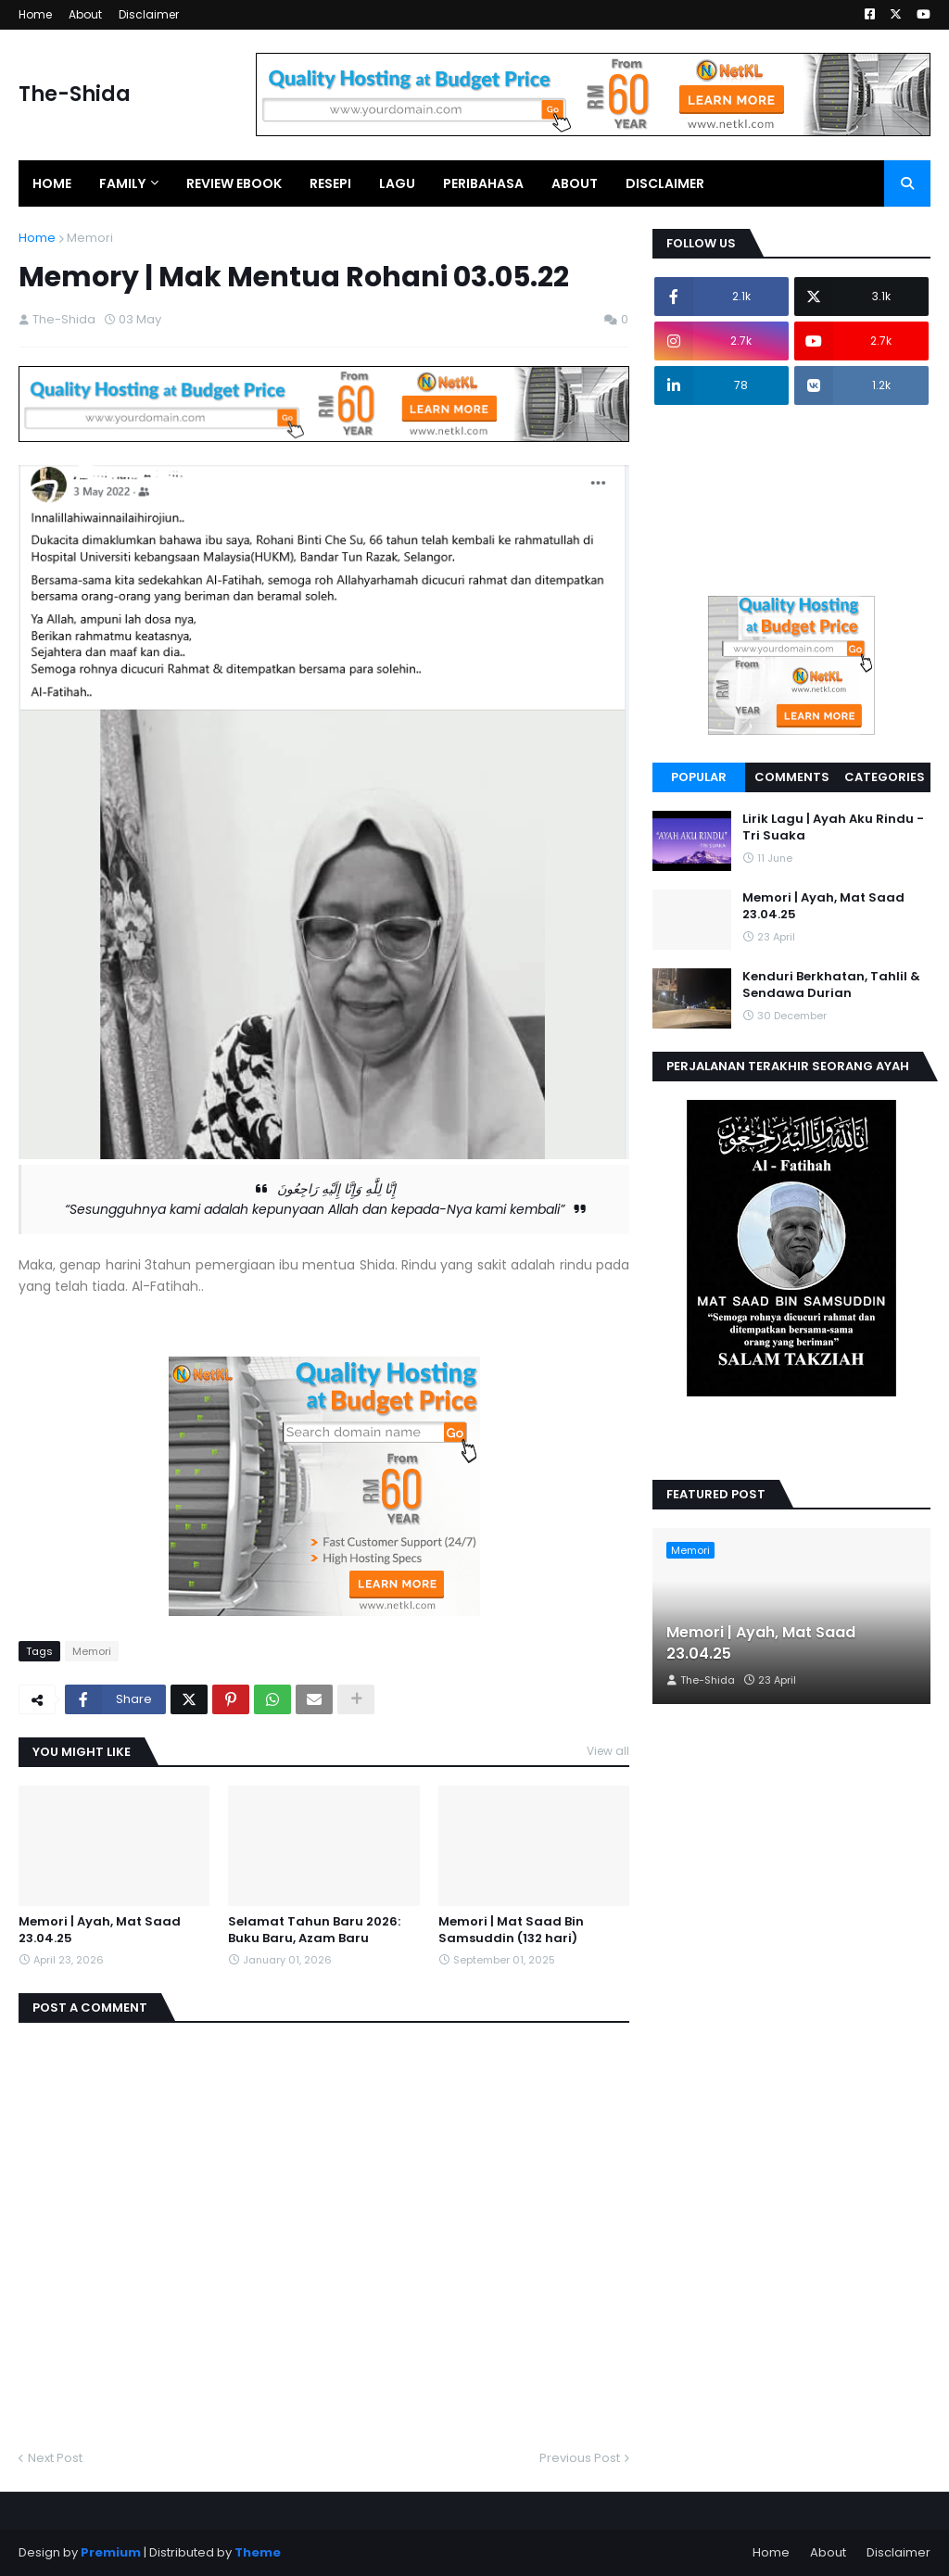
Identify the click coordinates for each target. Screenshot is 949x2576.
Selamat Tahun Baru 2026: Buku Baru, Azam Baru (314, 1930)
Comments (791, 777)
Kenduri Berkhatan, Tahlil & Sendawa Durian (831, 985)
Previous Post (579, 2458)
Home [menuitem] (51, 183)
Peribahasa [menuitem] (483, 183)
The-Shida (75, 94)
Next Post (55, 2458)
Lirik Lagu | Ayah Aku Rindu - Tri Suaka (833, 827)
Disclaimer (149, 14)
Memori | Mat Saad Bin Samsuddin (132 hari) (511, 1930)
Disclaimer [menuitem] (665, 183)
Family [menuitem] (122, 183)
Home (35, 14)
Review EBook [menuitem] (234, 183)
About (85, 14)
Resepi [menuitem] (330, 183)
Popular (699, 777)
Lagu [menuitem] (397, 183)
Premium (111, 2552)
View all (608, 1751)
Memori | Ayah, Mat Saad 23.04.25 (100, 1930)
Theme (257, 2552)
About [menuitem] (574, 183)
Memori (90, 237)
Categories (884, 777)
